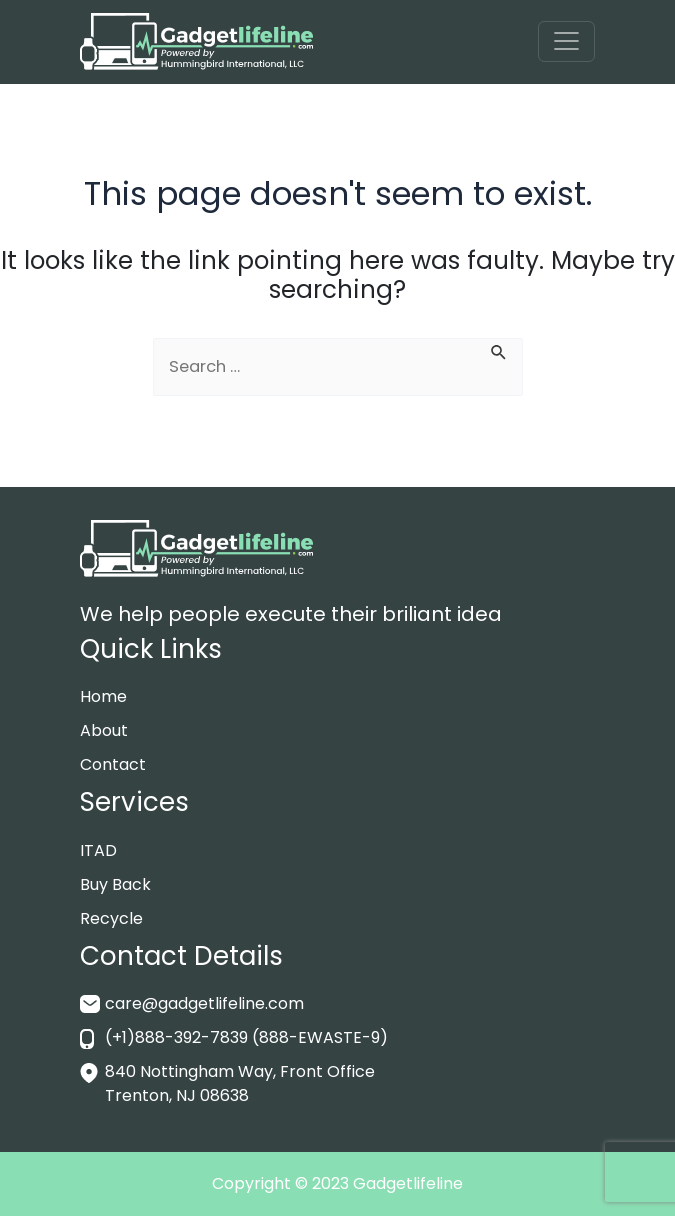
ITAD (98, 850)
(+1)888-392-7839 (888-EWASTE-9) (246, 1037)
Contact (113, 764)
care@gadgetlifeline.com (204, 1003)
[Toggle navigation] (566, 41)
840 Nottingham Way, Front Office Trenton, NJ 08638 (240, 1083)
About (104, 730)
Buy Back (115, 884)
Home (103, 696)
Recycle (111, 918)
